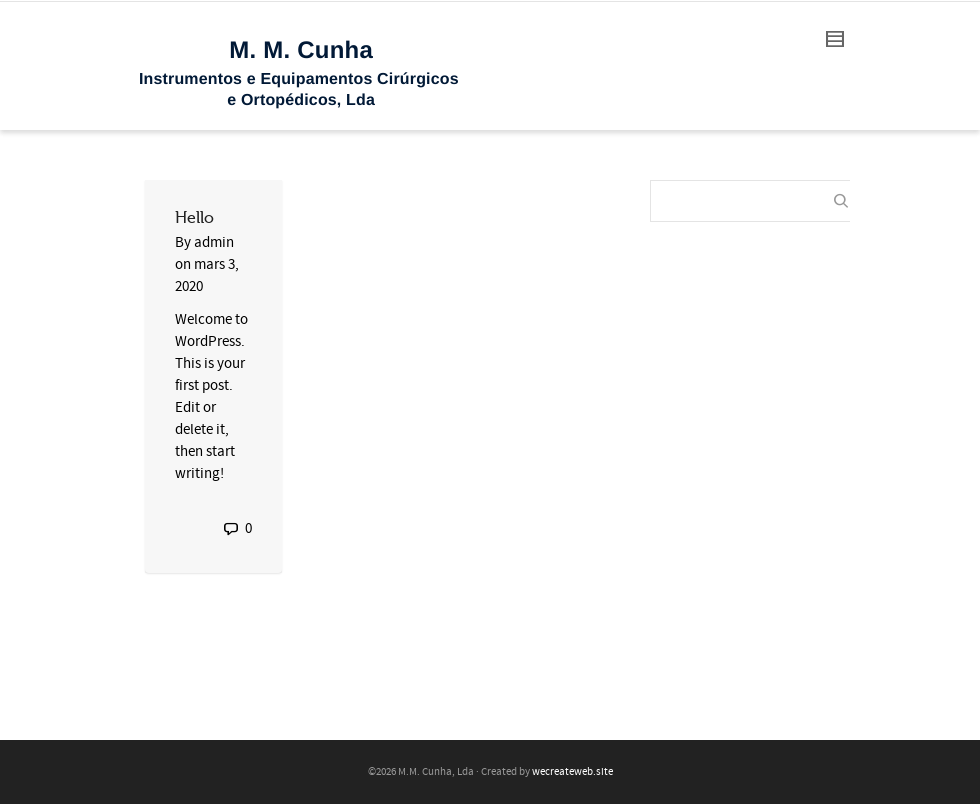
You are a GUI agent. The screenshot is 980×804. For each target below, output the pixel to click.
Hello (194, 218)
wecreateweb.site (572, 772)
